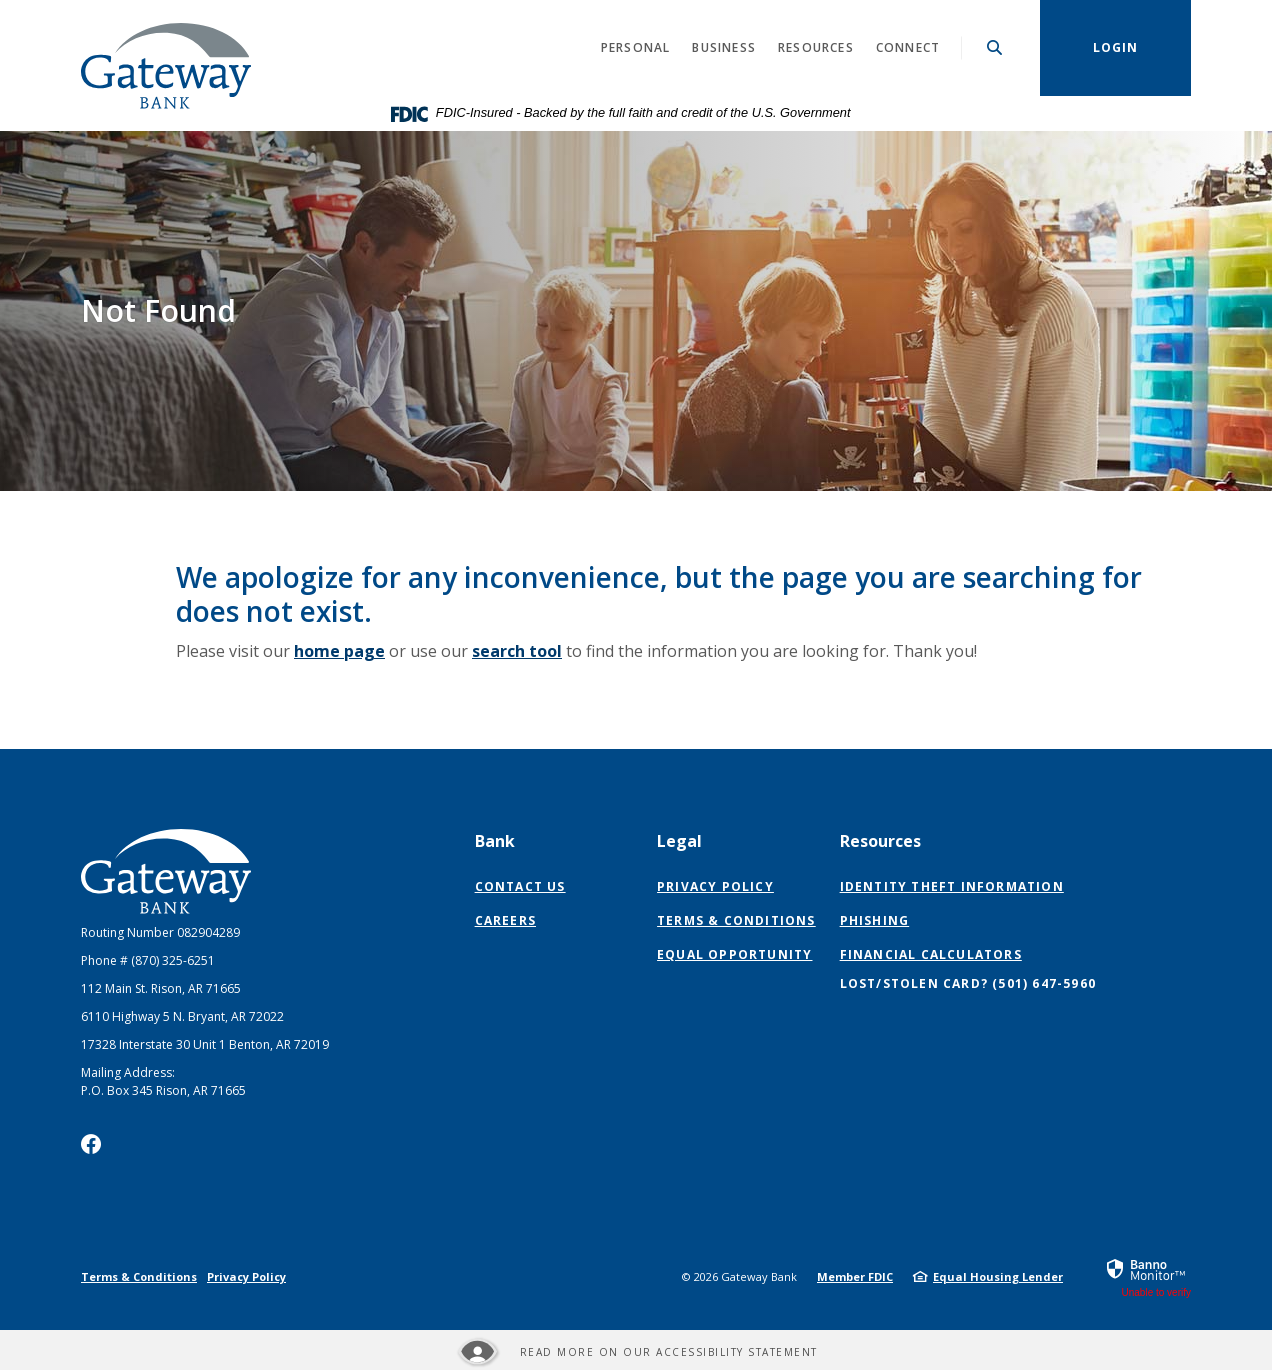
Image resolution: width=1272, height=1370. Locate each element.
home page (339, 651)
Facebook (91, 1144)
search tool (517, 651)
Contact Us (520, 886)
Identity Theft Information (952, 886)
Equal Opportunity (734, 954)
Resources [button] (816, 47)
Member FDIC (855, 1276)
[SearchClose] (995, 47)
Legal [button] (679, 841)
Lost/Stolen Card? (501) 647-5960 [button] (968, 983)
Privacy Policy (715, 886)
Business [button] (724, 47)
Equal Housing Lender (998, 1276)
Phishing (875, 920)
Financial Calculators (931, 954)
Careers (505, 920)
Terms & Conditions (736, 920)
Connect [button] (908, 47)
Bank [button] (495, 841)
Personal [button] (636, 47)
